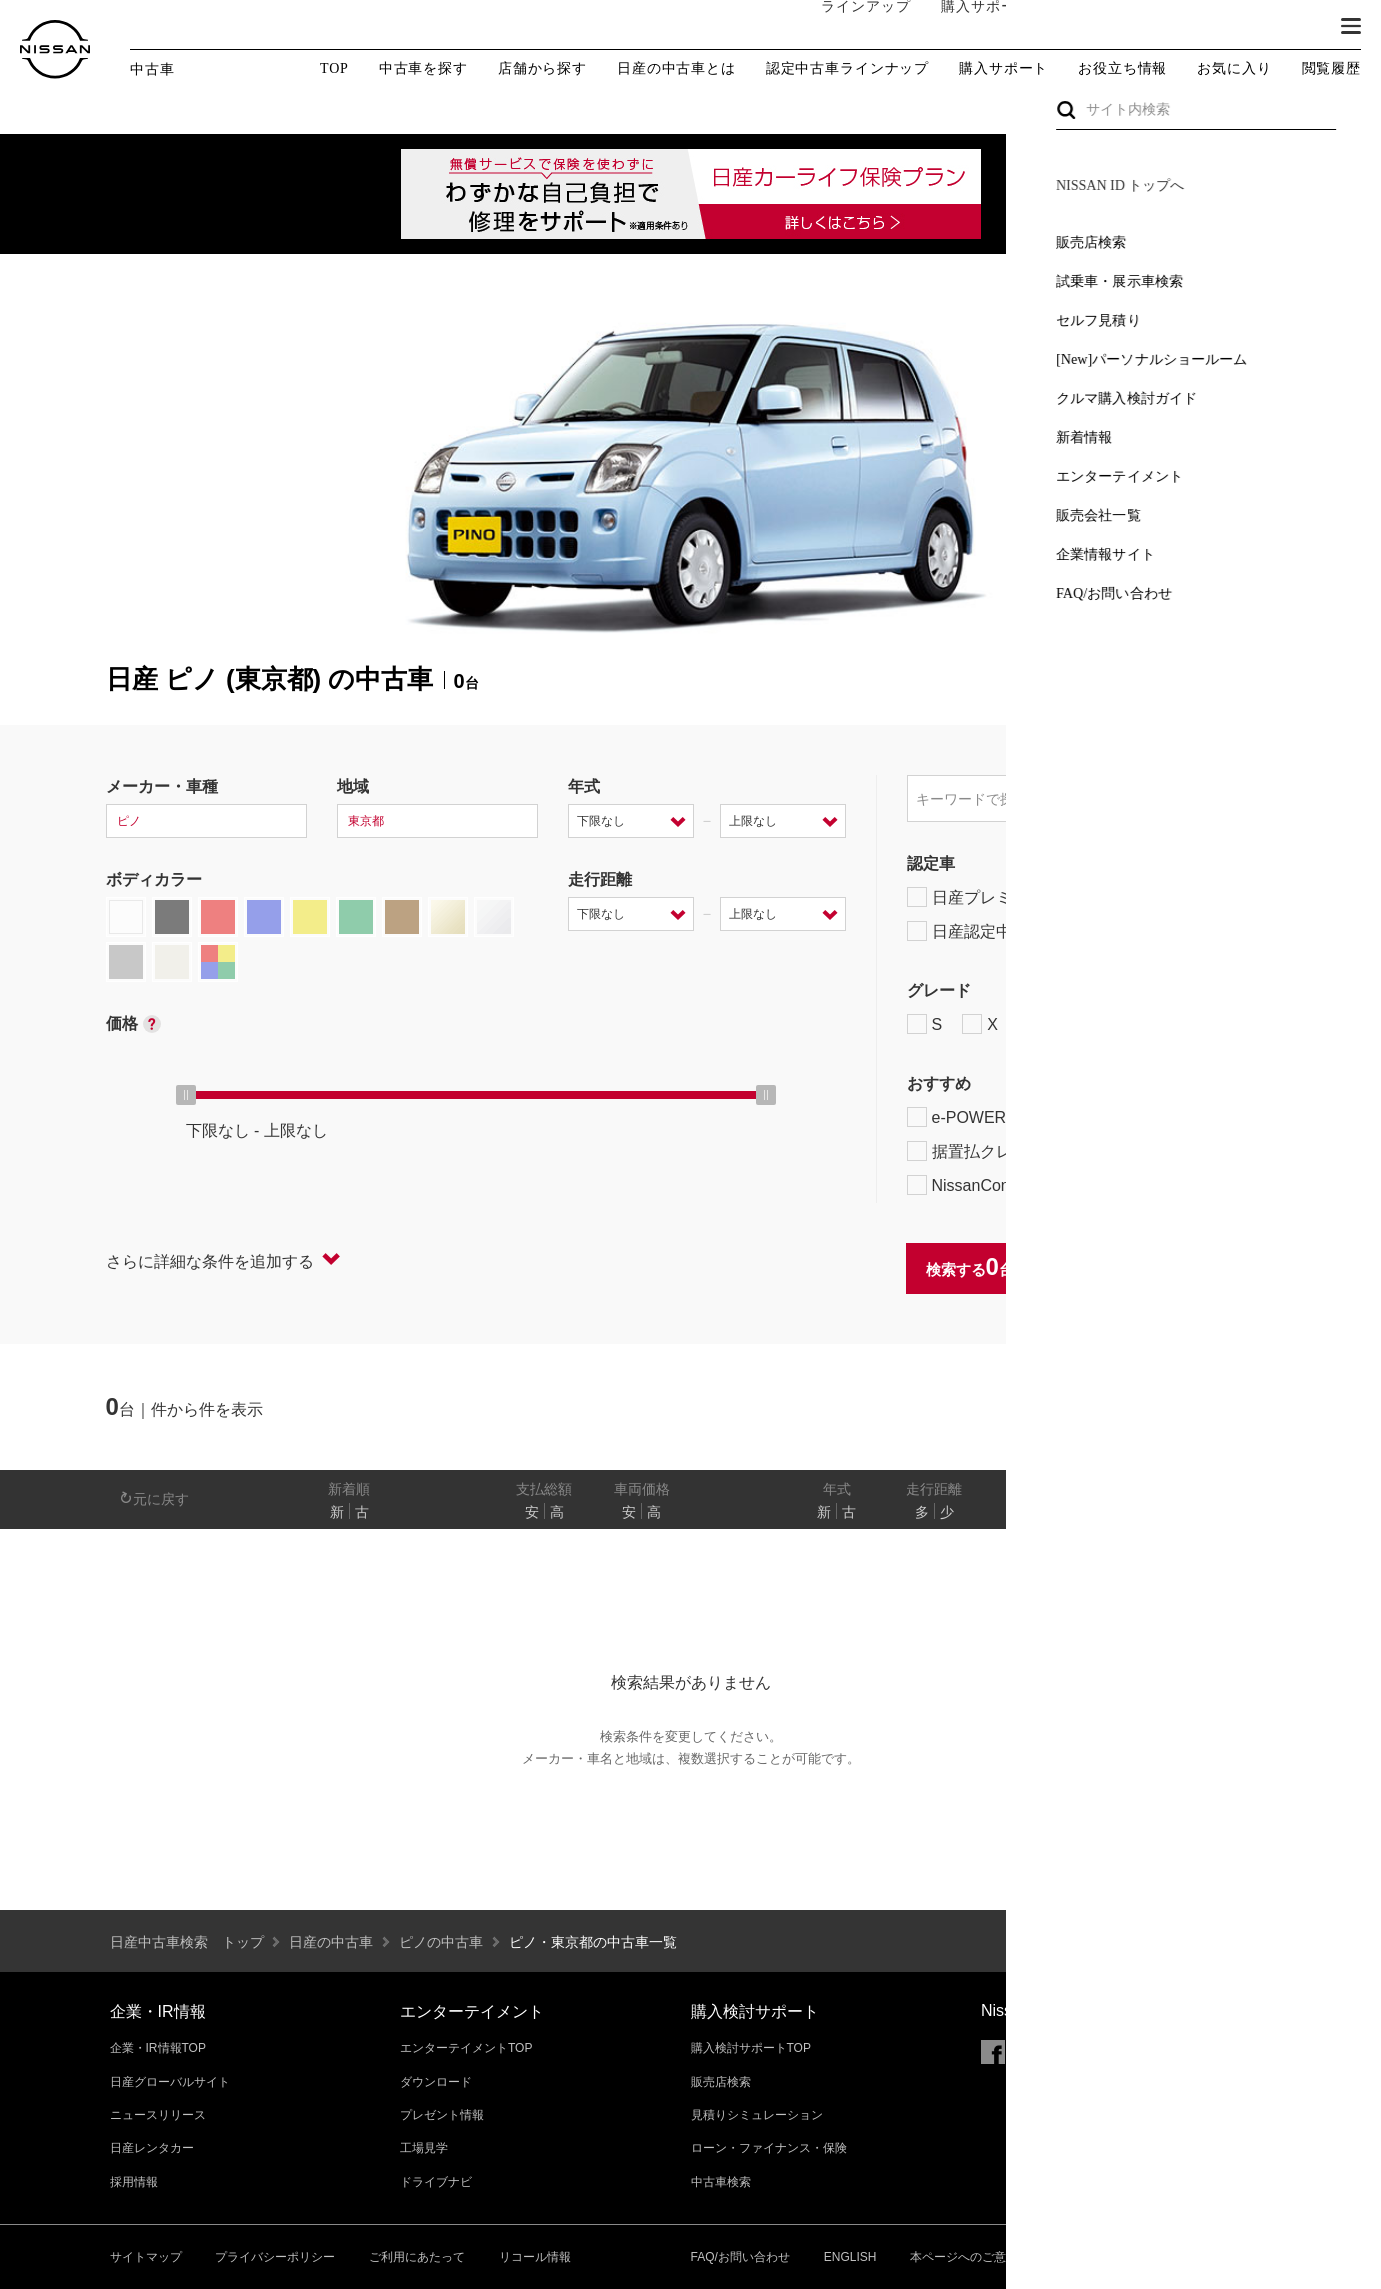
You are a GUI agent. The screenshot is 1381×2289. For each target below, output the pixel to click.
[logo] (55, 49)
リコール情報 (535, 2257)
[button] (1351, 26)
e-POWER (957, 1117)
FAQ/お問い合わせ (740, 2257)
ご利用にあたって (417, 2257)
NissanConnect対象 (1001, 1185)
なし (1207, 1512)
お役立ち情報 (1122, 69)
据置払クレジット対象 (1011, 1151)
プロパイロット (1159, 1117)
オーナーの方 (1086, 27)
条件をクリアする (1212, 1268)
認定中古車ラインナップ (847, 69)
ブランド (1281, 27)
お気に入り (1234, 68)
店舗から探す (542, 69)
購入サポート (966, 27)
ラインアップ (846, 26)
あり (1246, 1512)
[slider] (186, 1095)
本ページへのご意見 (964, 2257)
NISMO (1224, 1024)
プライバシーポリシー (275, 2257)
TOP (334, 68)
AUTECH (1120, 1024)
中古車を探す (423, 69)
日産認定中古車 (975, 931)
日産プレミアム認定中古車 (1015, 897)
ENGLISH (850, 2257)
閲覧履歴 (1331, 68)
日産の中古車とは (676, 69)
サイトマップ (146, 2257)
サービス (1191, 27)
